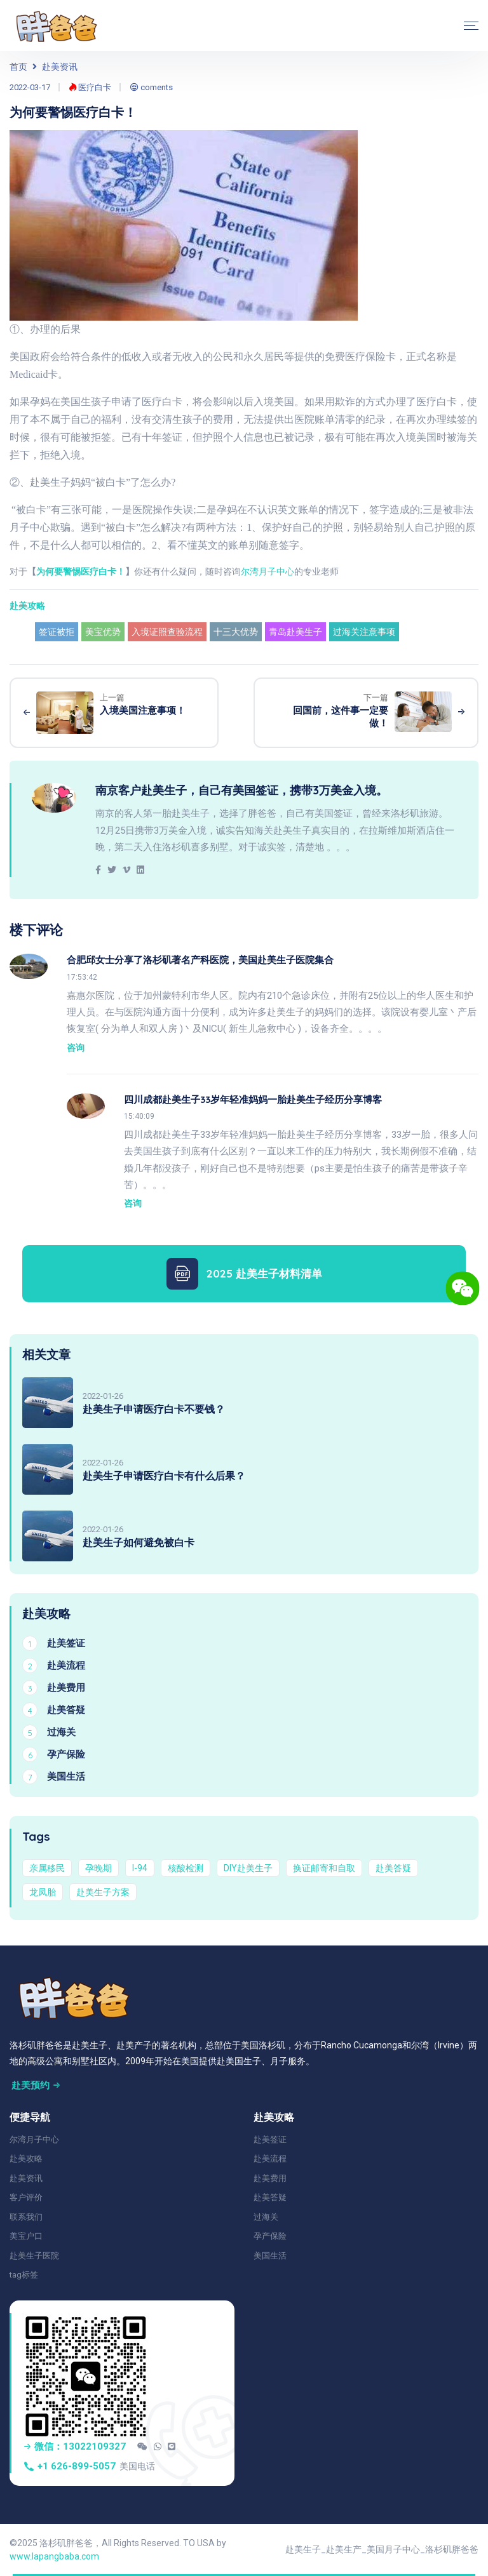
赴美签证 (270, 2139)
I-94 (139, 1868)
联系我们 (26, 2217)
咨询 (76, 1048)
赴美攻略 (27, 606)
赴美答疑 (393, 1868)
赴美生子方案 (103, 1892)
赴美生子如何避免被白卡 (138, 1542)
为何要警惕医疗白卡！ (80, 571)
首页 (18, 67)
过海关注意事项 (364, 632)
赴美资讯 (60, 67)
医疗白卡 (90, 87)
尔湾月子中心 (267, 571)
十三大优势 (236, 632)
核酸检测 (185, 1868)
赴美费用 (270, 2178)
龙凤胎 (42, 1892)
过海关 (266, 2217)
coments (151, 87)
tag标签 (24, 2274)
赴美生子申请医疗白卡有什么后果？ (164, 1475)
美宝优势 (103, 632)
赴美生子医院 (34, 2255)
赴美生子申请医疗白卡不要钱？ (154, 1409)
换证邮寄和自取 (324, 1868)
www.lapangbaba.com (54, 2556)
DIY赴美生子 (248, 1868)
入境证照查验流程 (167, 632)
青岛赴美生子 (295, 632)
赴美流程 (270, 2158)
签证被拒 (56, 632)
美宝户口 (26, 2236)
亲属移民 (47, 1868)
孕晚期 (98, 1868)
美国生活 (270, 2255)
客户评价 (26, 2197)
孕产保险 (270, 2236)
